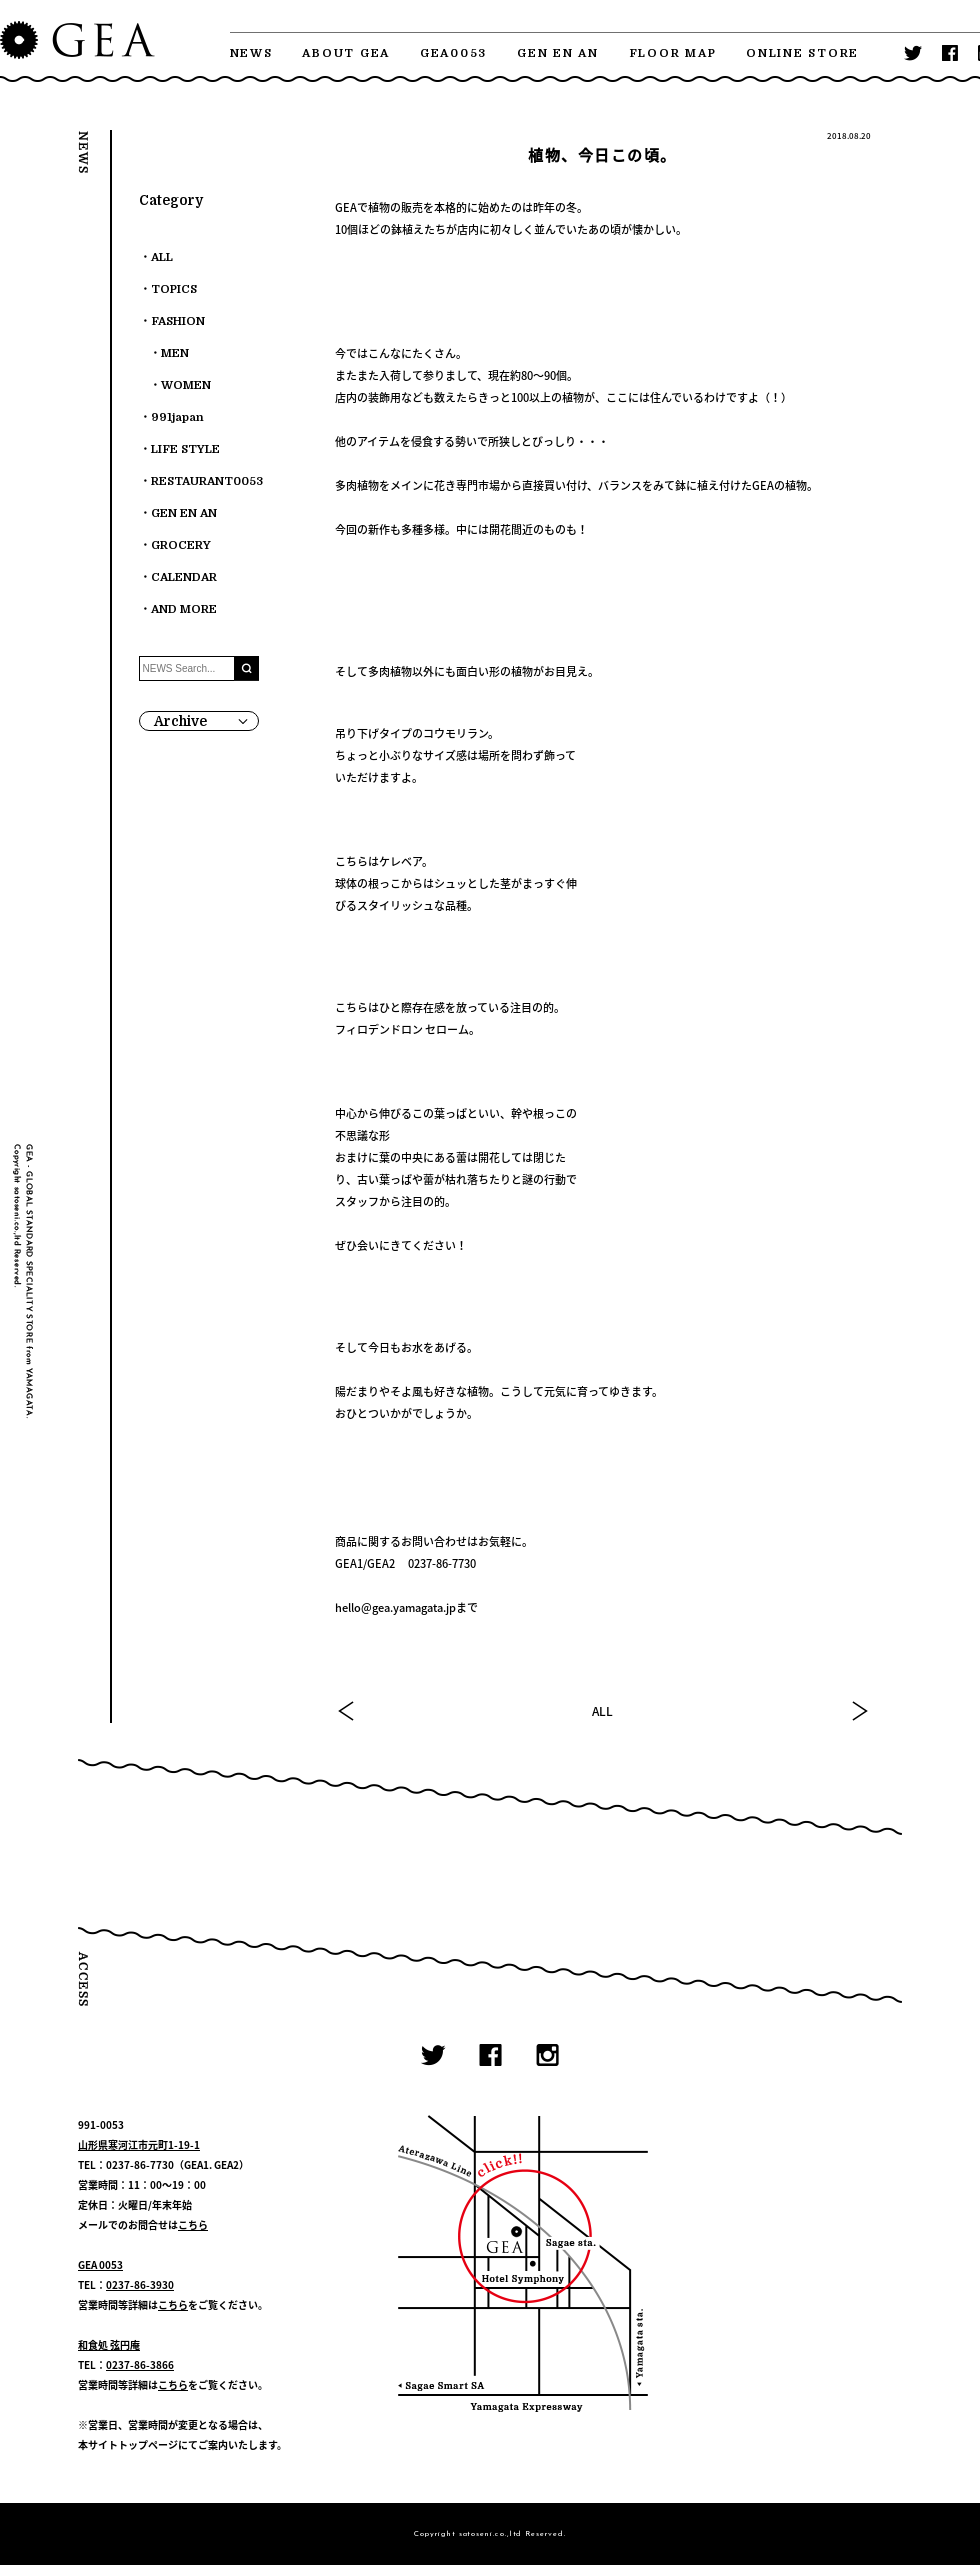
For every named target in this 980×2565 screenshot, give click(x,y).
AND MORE (184, 609)
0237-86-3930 (140, 2284)
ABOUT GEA (346, 53)
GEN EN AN (558, 53)
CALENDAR (184, 577)
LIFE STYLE (185, 449)
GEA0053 (453, 53)
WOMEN (186, 385)
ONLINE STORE (802, 53)
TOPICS (174, 289)
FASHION (178, 321)
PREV (347, 1711)
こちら (193, 2224)
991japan (177, 417)
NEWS (251, 53)
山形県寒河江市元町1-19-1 (139, 2144)
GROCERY (181, 545)
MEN (175, 353)
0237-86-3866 (140, 2364)
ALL (602, 1711)
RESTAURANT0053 (207, 481)
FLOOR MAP (673, 53)
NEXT (859, 1711)
